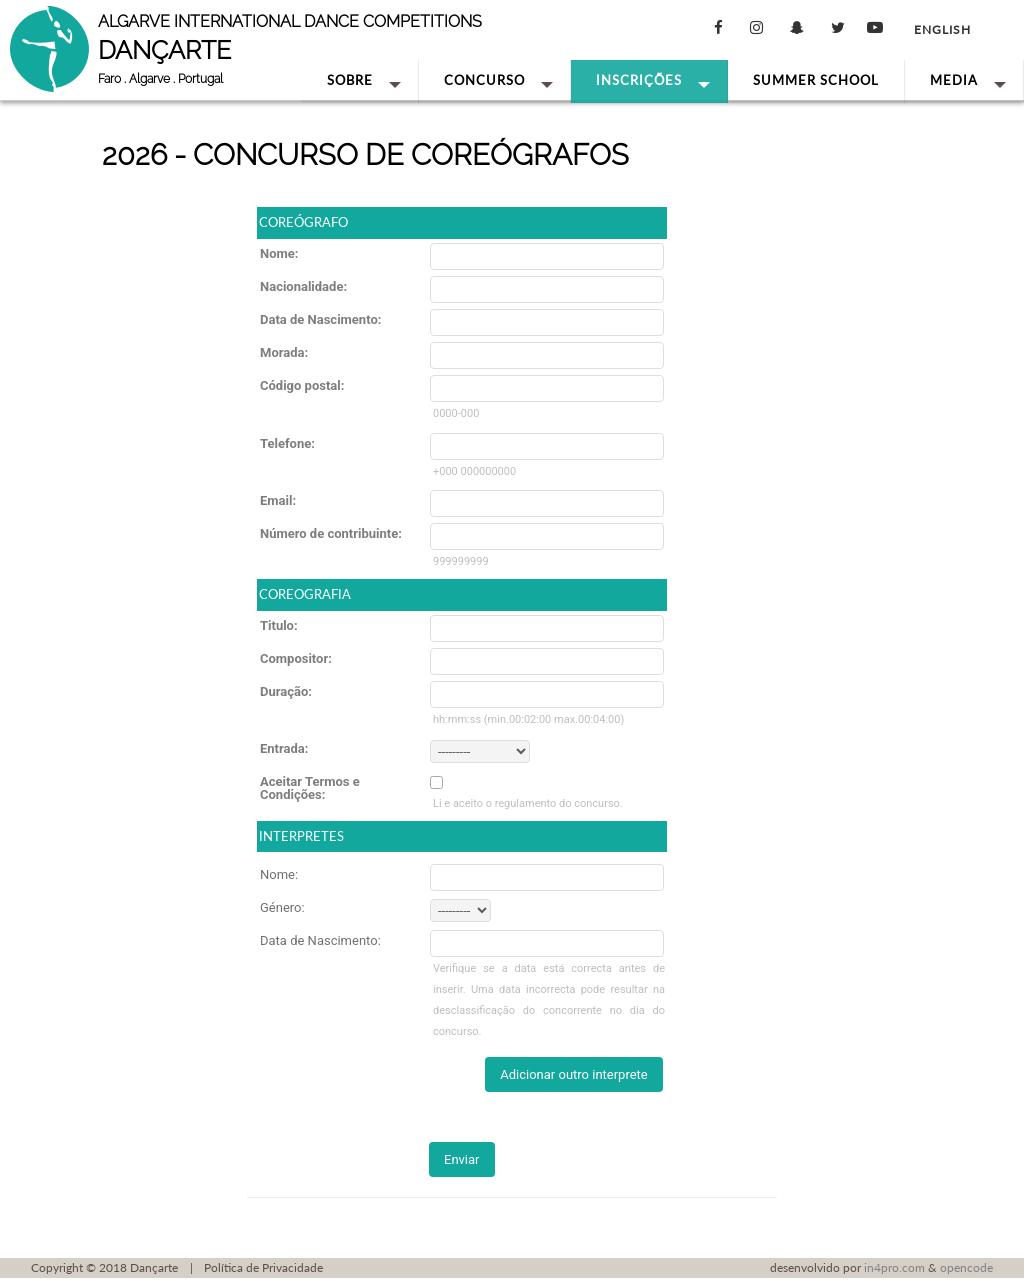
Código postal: (302, 385)
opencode (966, 1267)
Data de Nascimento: (320, 319)
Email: (278, 500)
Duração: (286, 691)
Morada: (284, 352)
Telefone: (287, 443)
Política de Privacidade (263, 1267)
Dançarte (154, 1267)
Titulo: (279, 625)
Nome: (279, 253)
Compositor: (296, 658)
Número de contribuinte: (331, 533)
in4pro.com (894, 1267)
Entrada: (284, 748)
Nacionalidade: (303, 286)
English (942, 29)
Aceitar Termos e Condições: (310, 788)
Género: (282, 907)
